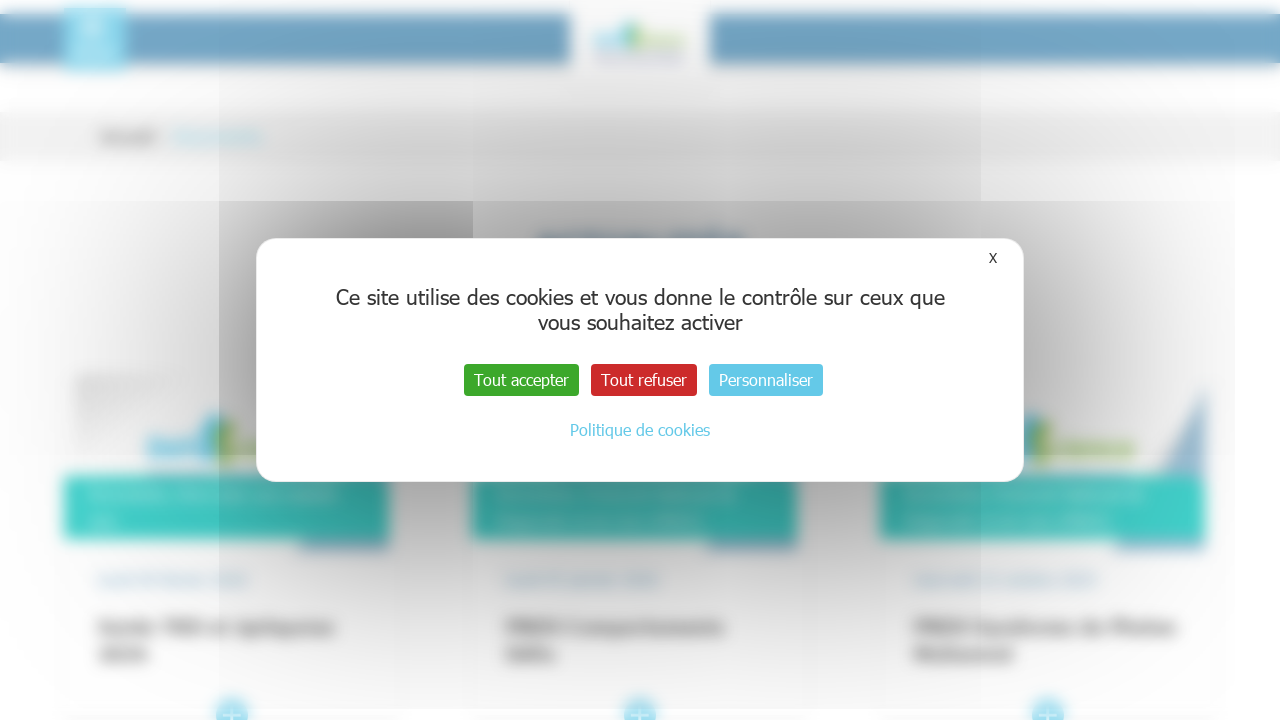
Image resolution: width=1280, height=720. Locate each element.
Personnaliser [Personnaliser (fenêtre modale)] (766, 379)
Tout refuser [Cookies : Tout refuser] (644, 379)
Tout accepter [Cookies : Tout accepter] (521, 379)
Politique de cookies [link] (640, 429)
